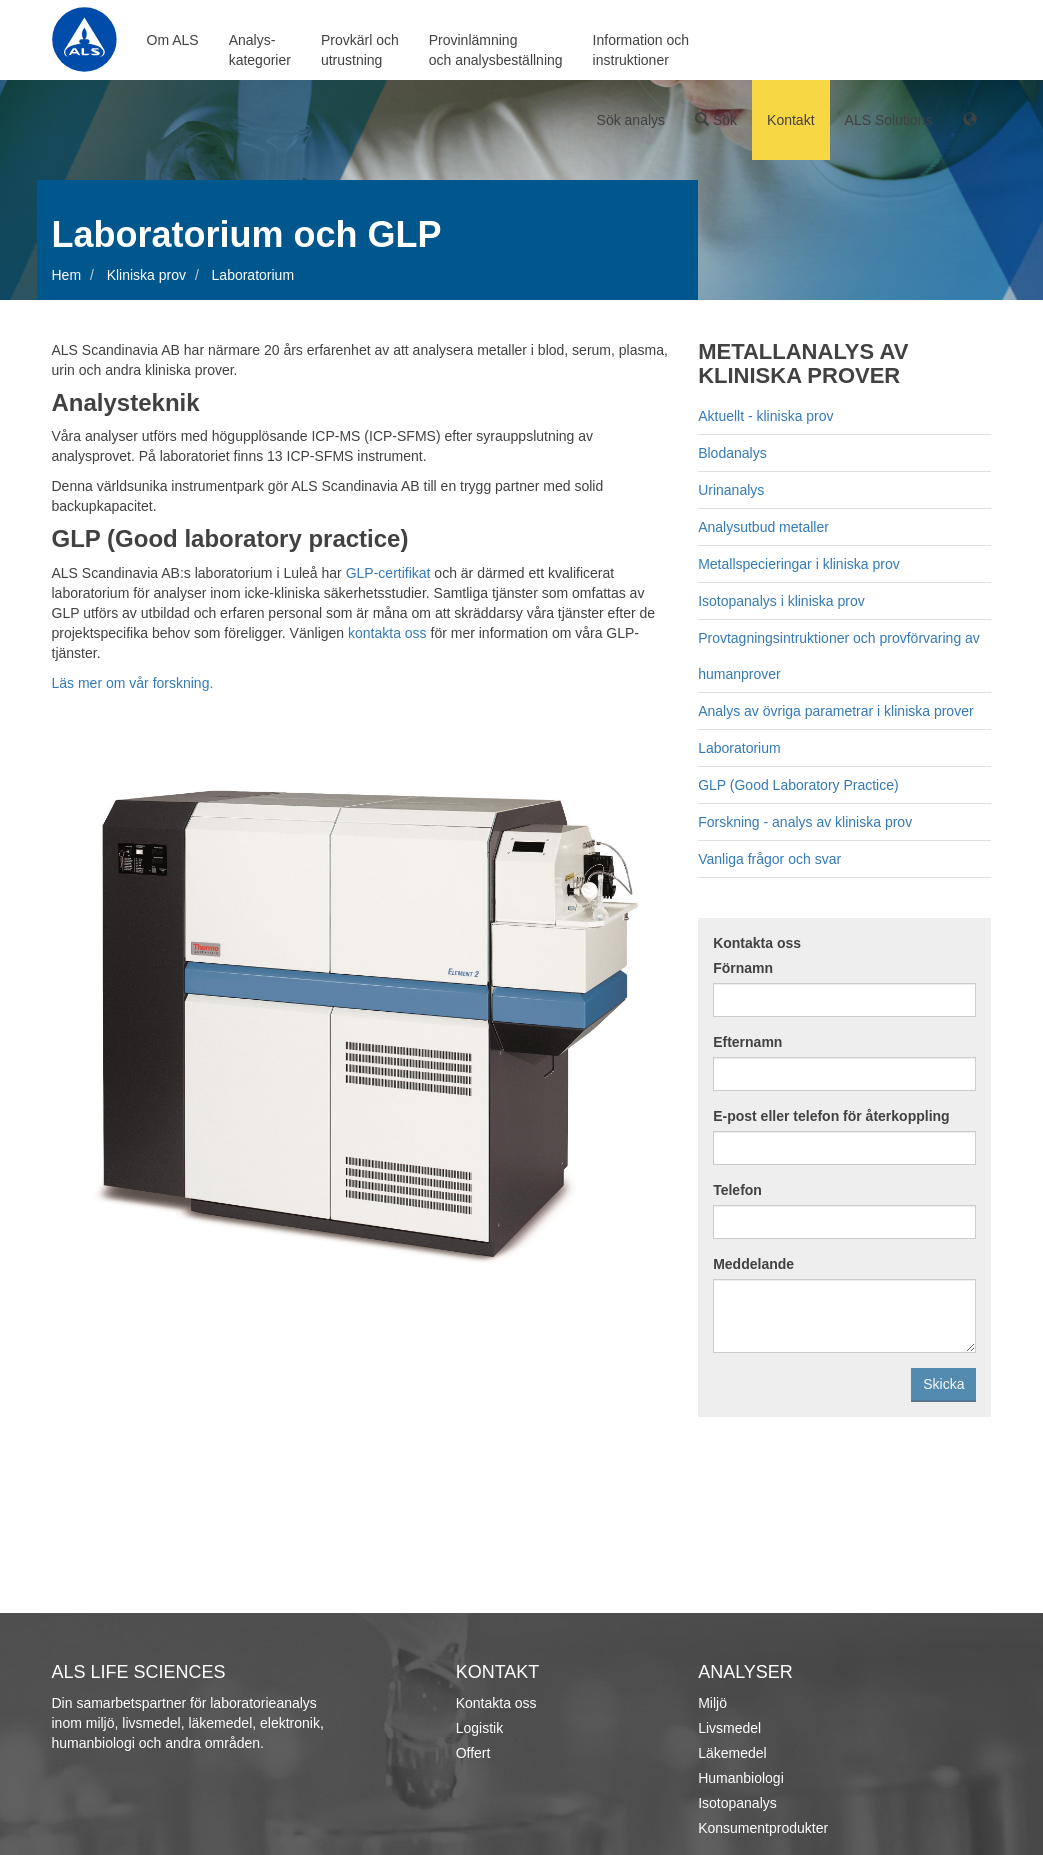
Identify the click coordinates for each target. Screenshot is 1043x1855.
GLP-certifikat (388, 573)
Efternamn (747, 1042)
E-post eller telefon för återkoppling (831, 1116)
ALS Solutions (889, 120)
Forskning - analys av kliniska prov (805, 822)
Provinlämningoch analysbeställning (496, 50)
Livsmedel (729, 1728)
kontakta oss (387, 633)
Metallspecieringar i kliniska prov (799, 564)
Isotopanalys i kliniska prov (781, 601)
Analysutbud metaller (763, 527)
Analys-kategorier (260, 50)
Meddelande (753, 1264)
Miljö (712, 1703)
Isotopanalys (737, 1803)
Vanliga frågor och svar (769, 859)
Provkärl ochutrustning (360, 50)
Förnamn (743, 968)
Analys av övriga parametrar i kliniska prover (835, 711)
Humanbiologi (741, 1778)
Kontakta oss (757, 943)
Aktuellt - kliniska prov (765, 416)
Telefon (737, 1190)
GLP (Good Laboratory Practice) (798, 785)
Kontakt (790, 120)
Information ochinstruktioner (641, 50)
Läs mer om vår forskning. (133, 683)
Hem (67, 275)
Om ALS (173, 40)
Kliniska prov (146, 275)
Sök (716, 120)
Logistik (479, 1728)
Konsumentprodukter (763, 1828)
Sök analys (631, 120)
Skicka (943, 1384)
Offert (473, 1753)
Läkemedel (732, 1753)
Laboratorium (739, 748)
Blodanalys (732, 453)
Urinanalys (731, 490)
